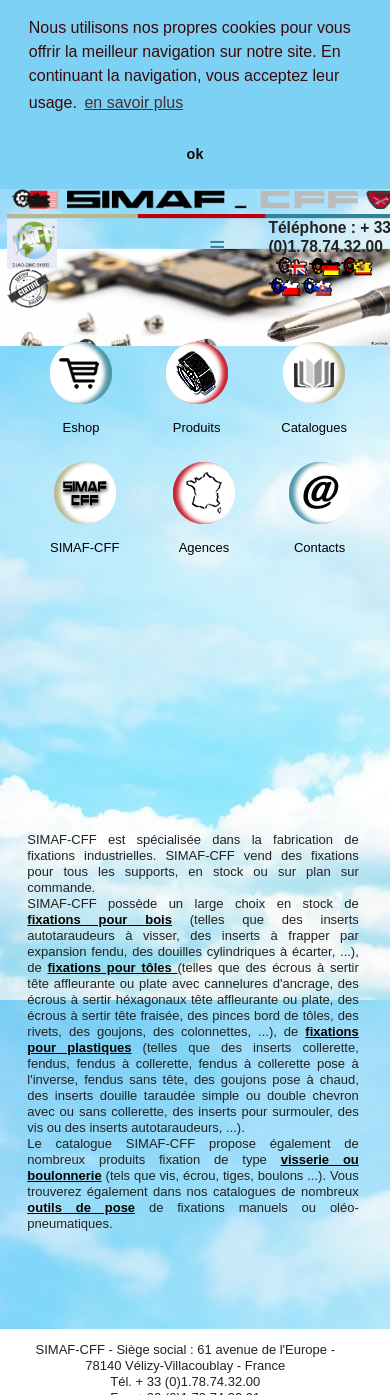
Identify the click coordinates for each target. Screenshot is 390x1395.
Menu (217, 231)
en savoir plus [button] (133, 102)
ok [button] (195, 154)
